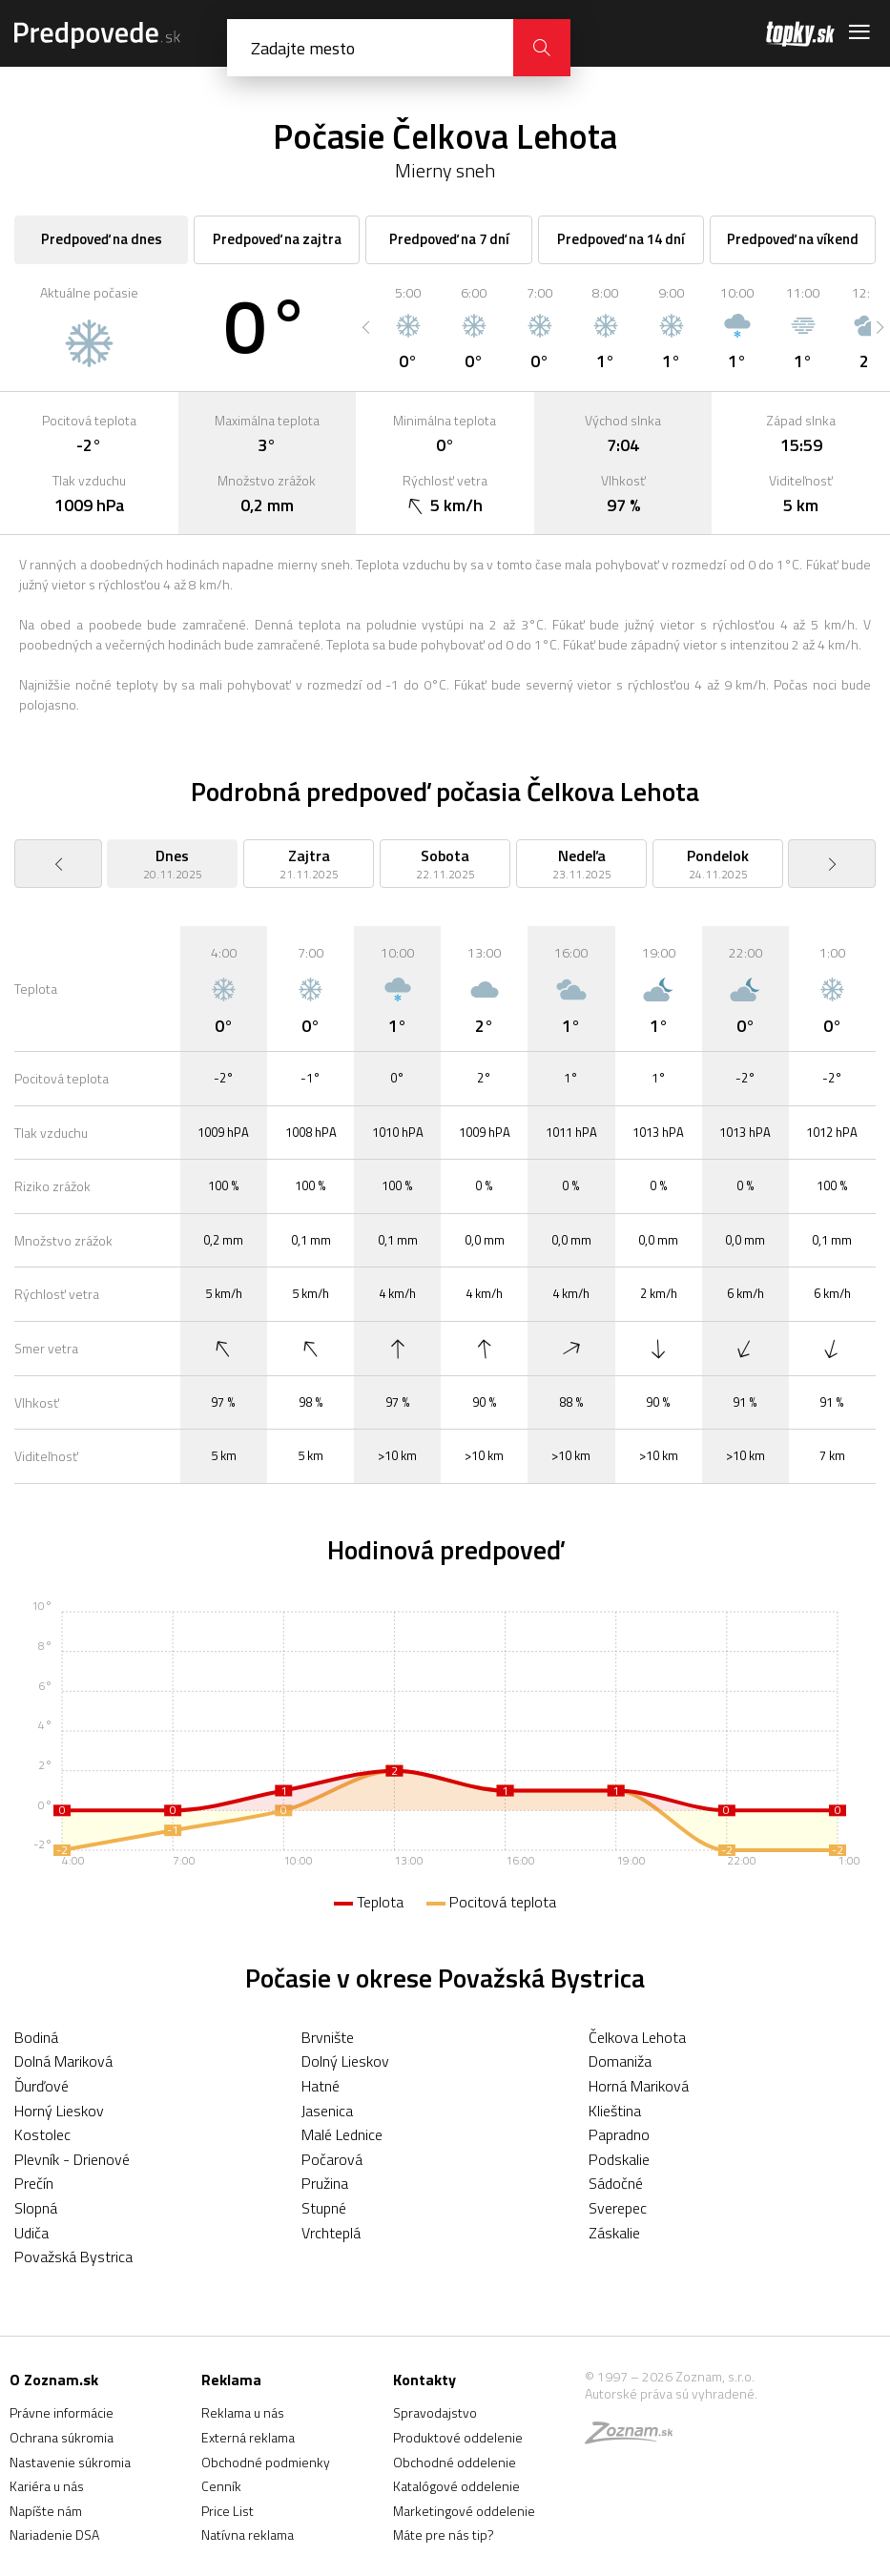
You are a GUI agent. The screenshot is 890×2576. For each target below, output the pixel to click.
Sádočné (616, 2183)
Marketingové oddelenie (464, 2511)
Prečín (33, 2183)
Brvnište (327, 2037)
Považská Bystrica (73, 2256)
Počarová (331, 2159)
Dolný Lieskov (345, 2061)
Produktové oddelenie (458, 2437)
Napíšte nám (46, 2511)
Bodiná (36, 2037)
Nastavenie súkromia (70, 2462)
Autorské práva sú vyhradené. (671, 2393)
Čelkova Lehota (637, 2037)
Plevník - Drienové (72, 2159)
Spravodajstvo (435, 2412)
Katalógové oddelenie (456, 2486)
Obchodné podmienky (265, 2462)
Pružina (324, 2183)
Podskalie (619, 2159)
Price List (227, 2511)
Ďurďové (41, 2085)
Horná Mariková (639, 2085)
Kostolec (42, 2134)
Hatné (320, 2085)
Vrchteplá (331, 2232)
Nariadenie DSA (54, 2534)
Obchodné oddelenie (454, 2462)
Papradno (619, 2134)
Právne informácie (62, 2412)
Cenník (221, 2486)
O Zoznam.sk (54, 2379)
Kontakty (424, 2379)
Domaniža (620, 2061)
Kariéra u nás (47, 2486)
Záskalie (614, 2232)
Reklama (231, 2379)
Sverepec (618, 2207)
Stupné (323, 2207)
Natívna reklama (247, 2534)
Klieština (615, 2110)
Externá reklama (248, 2437)
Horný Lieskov (59, 2110)
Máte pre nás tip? (443, 2534)
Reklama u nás (242, 2412)
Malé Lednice (342, 2134)
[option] (408, 327)
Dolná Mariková (63, 2061)
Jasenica (327, 2110)
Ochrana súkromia (62, 2437)
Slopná (35, 2207)
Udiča (31, 2232)
